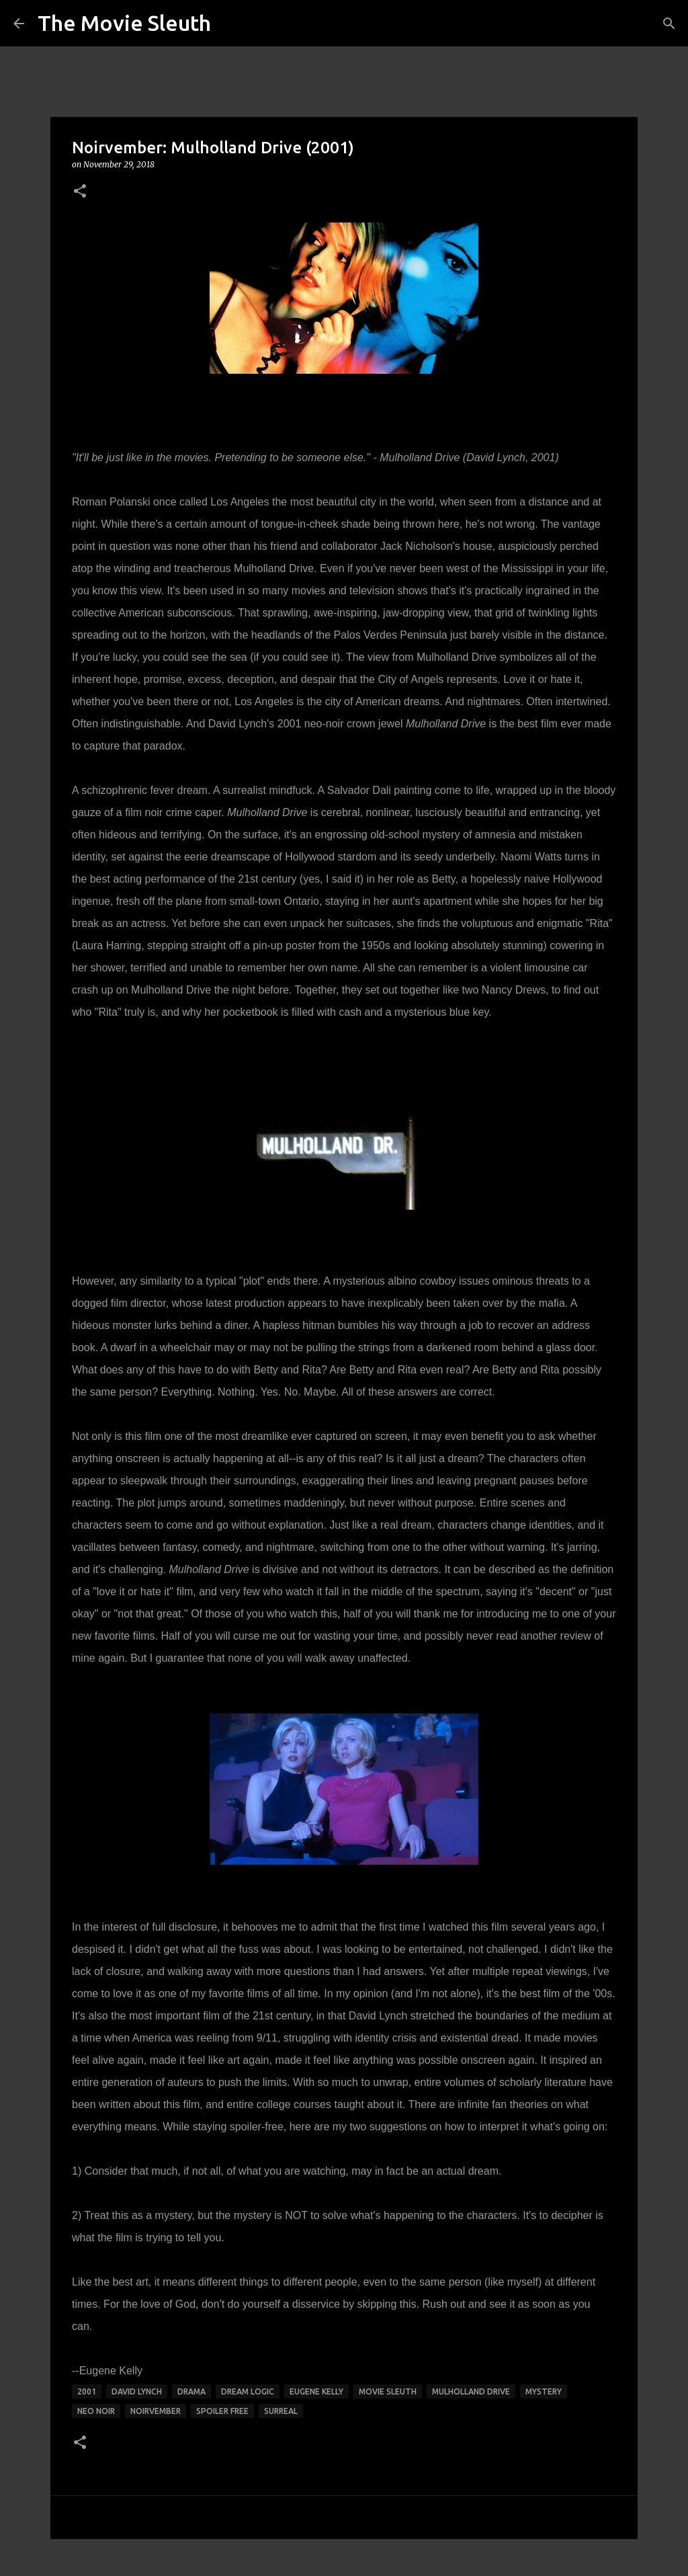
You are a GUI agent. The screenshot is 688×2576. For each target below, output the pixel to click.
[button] (80, 192)
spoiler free (222, 2411)
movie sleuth (388, 2391)
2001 (86, 2391)
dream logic (247, 2391)
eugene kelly (316, 2391)
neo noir (96, 2411)
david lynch (137, 2391)
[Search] (669, 23)
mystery (543, 2391)
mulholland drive (471, 2391)
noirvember (155, 2411)
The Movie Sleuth (124, 23)
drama (191, 2391)
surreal (281, 2411)
